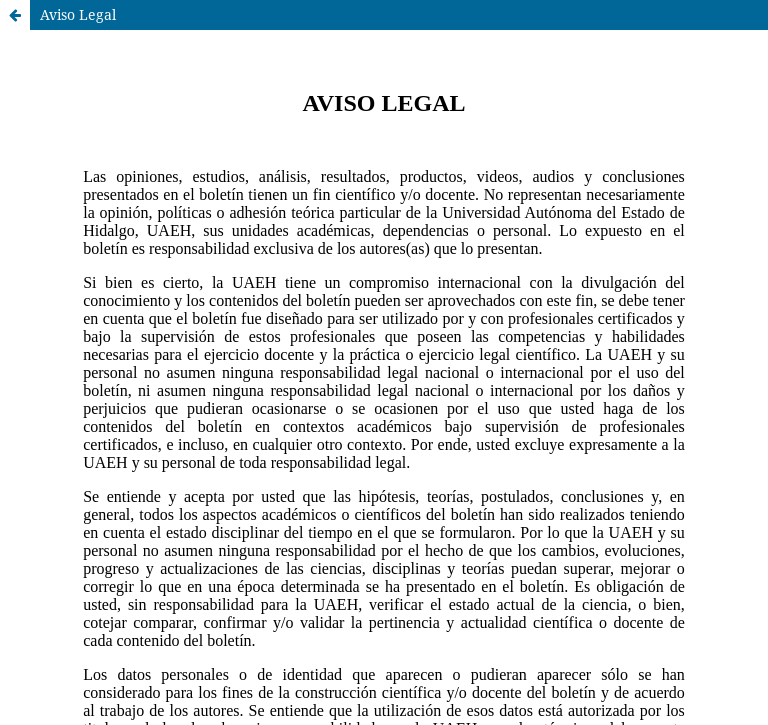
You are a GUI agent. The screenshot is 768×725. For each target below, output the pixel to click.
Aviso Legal (78, 14)
